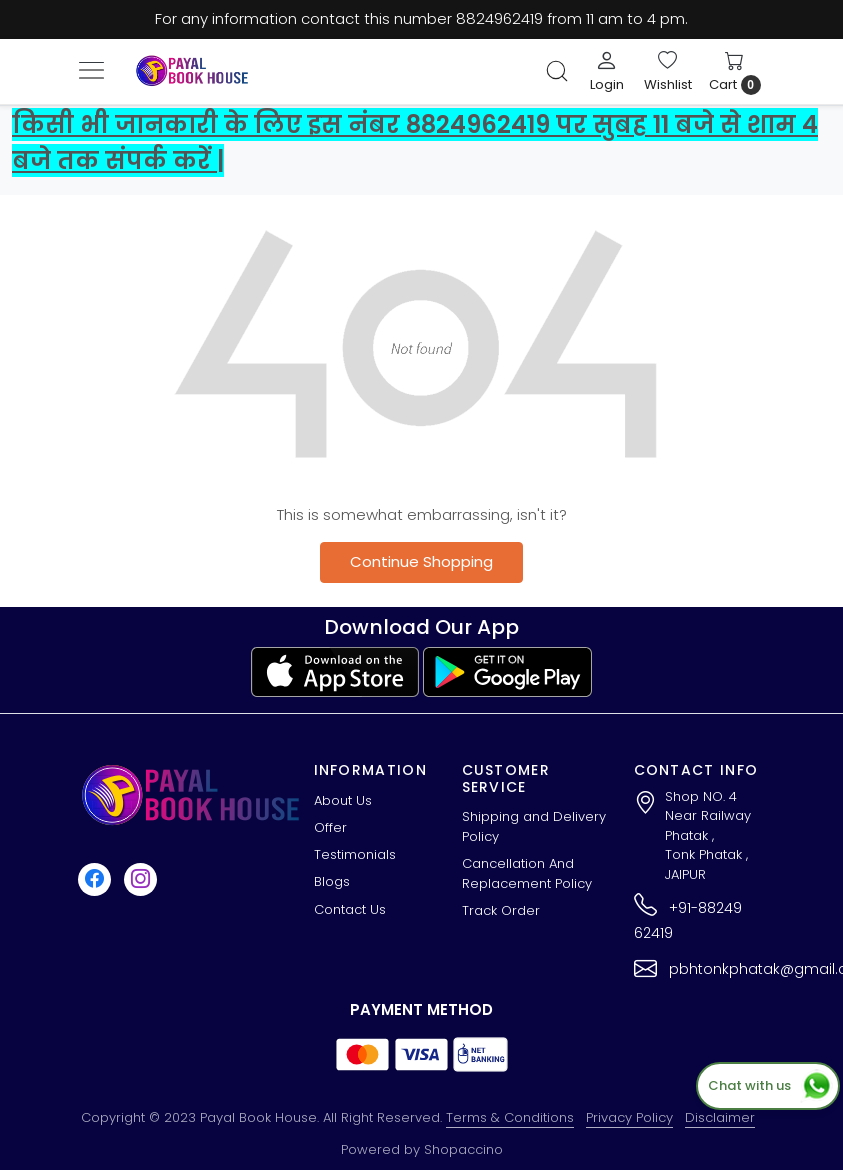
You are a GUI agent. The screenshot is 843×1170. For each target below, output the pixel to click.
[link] (557, 71)
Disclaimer (720, 1117)
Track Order (501, 910)
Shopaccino (463, 1149)
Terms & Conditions (510, 1117)
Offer (330, 827)
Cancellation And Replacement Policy (527, 873)
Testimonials (355, 854)
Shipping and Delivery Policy (534, 826)
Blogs (332, 881)
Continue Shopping (421, 561)
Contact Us (350, 909)
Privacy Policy (629, 1117)
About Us (343, 800)
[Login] (607, 71)
